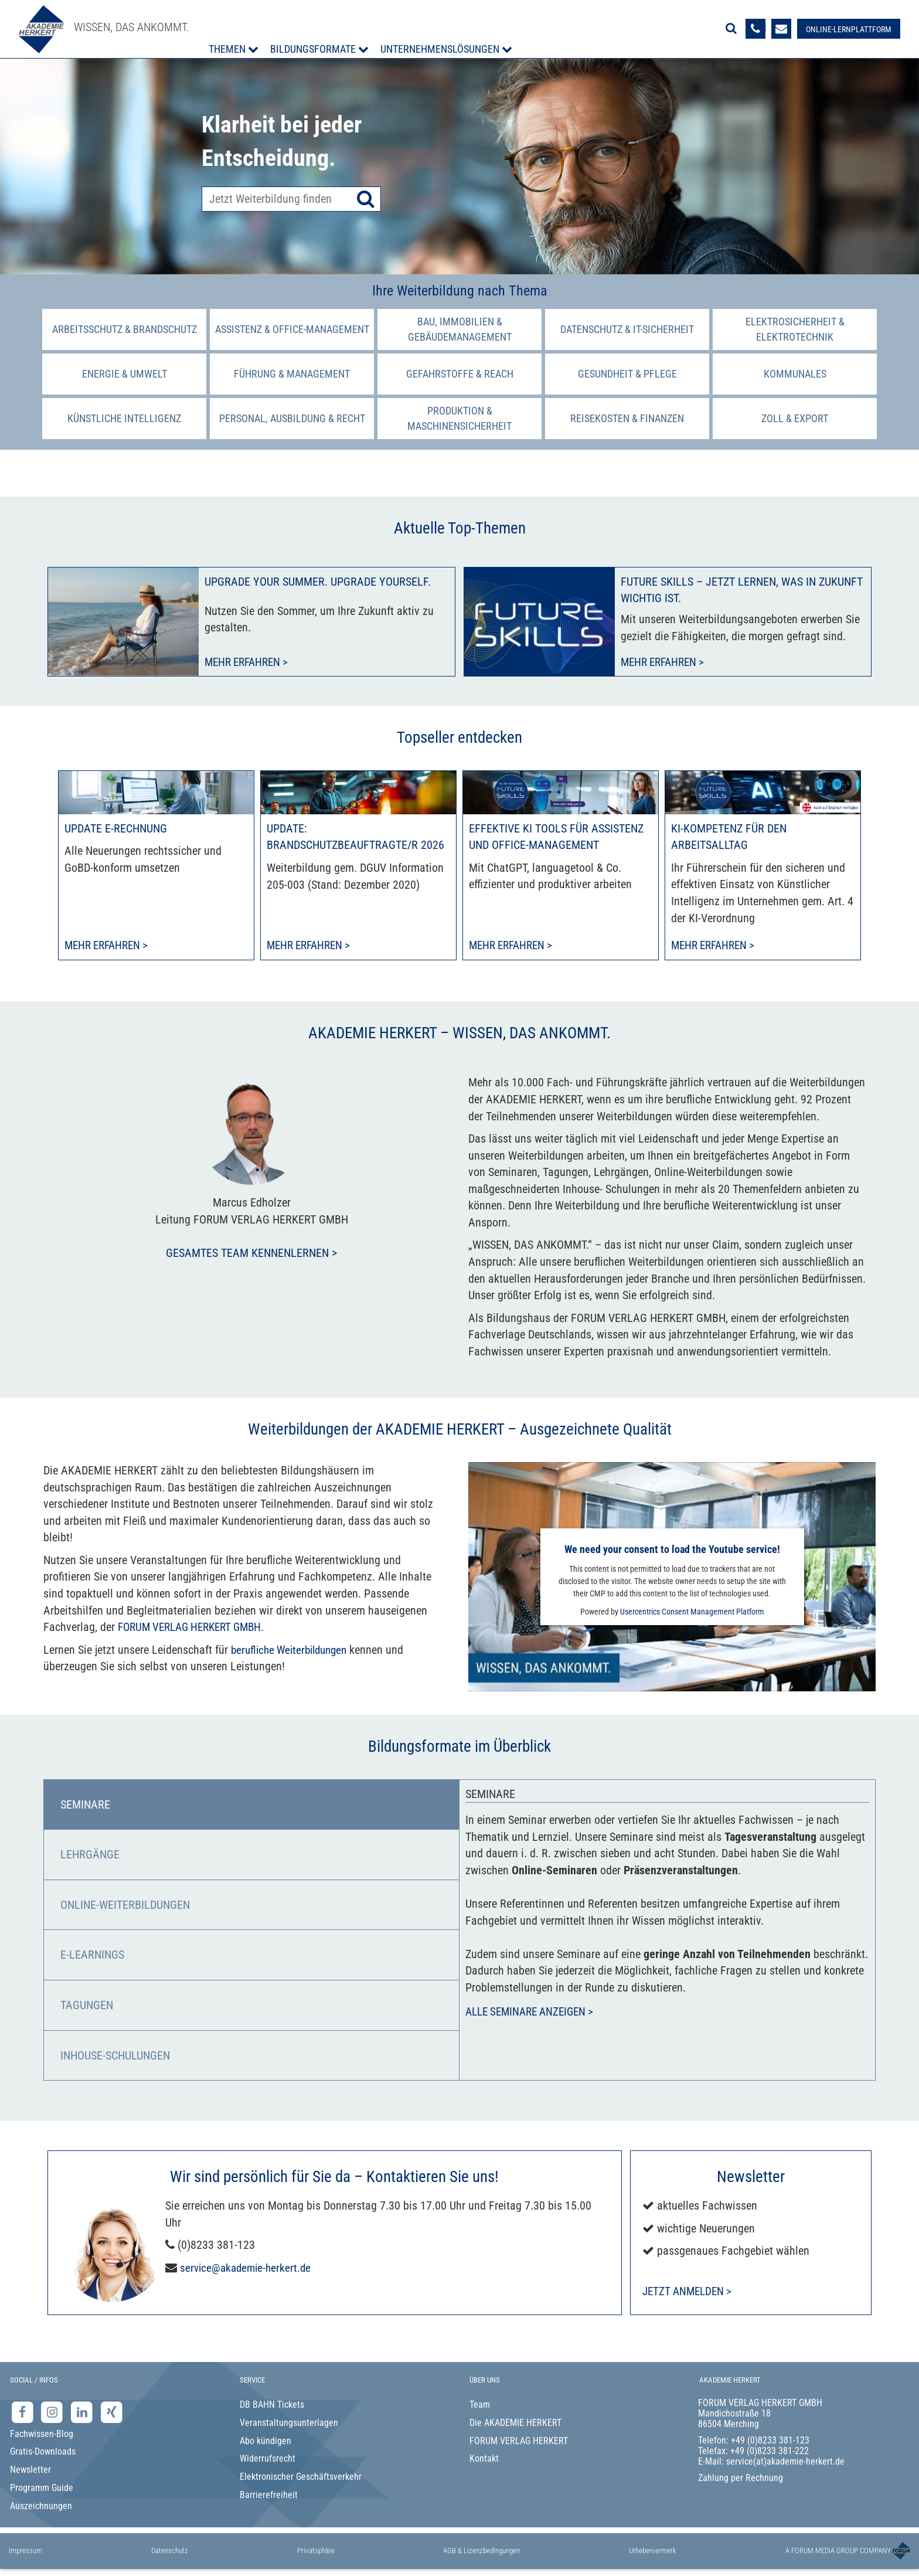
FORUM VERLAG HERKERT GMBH (195, 1628)
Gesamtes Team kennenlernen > (251, 1254)
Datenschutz (169, 2551)
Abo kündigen (265, 2442)
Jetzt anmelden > (689, 2292)
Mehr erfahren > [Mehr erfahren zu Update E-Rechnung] (109, 946)
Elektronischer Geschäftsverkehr (301, 2477)
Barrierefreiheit (269, 2496)
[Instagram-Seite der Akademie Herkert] (54, 2412)
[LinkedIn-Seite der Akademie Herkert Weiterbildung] (83, 2412)
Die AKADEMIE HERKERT (515, 2423)
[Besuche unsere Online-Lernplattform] (846, 29)
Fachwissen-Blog (41, 2435)
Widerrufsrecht (267, 2459)
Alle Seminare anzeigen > (534, 2014)
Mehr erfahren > (249, 662)
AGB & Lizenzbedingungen (481, 2551)
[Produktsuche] (291, 199)
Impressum (25, 2551)
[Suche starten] (365, 199)
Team (479, 2405)
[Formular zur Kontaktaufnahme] (779, 29)
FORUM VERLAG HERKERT (518, 2442)
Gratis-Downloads (43, 2452)
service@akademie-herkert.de (248, 2269)
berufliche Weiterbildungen (293, 1651)
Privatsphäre (316, 2551)
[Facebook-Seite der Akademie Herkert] (24, 2412)
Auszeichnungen (41, 2507)
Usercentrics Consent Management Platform (692, 1613)
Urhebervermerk (652, 2551)
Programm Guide (41, 2489)
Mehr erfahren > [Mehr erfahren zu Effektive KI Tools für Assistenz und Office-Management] (514, 946)
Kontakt (484, 2459)
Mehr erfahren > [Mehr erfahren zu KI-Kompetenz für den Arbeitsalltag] (716, 946)
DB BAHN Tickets (272, 2405)
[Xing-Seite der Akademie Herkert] (111, 2412)
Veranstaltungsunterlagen (289, 2423)
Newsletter (30, 2470)
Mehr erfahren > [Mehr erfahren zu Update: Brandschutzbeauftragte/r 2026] (311, 946)
